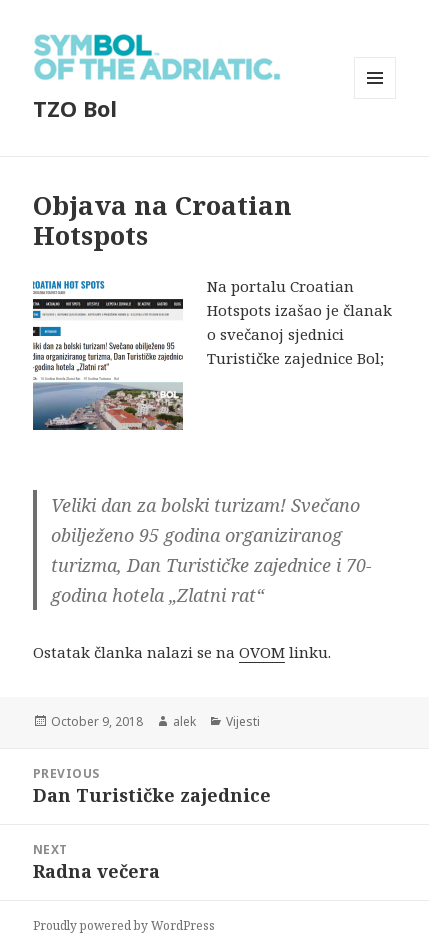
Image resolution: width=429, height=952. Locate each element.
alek (184, 721)
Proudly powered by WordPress (124, 925)
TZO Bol (75, 108)
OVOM (262, 652)
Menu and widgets (375, 98)
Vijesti (243, 721)
